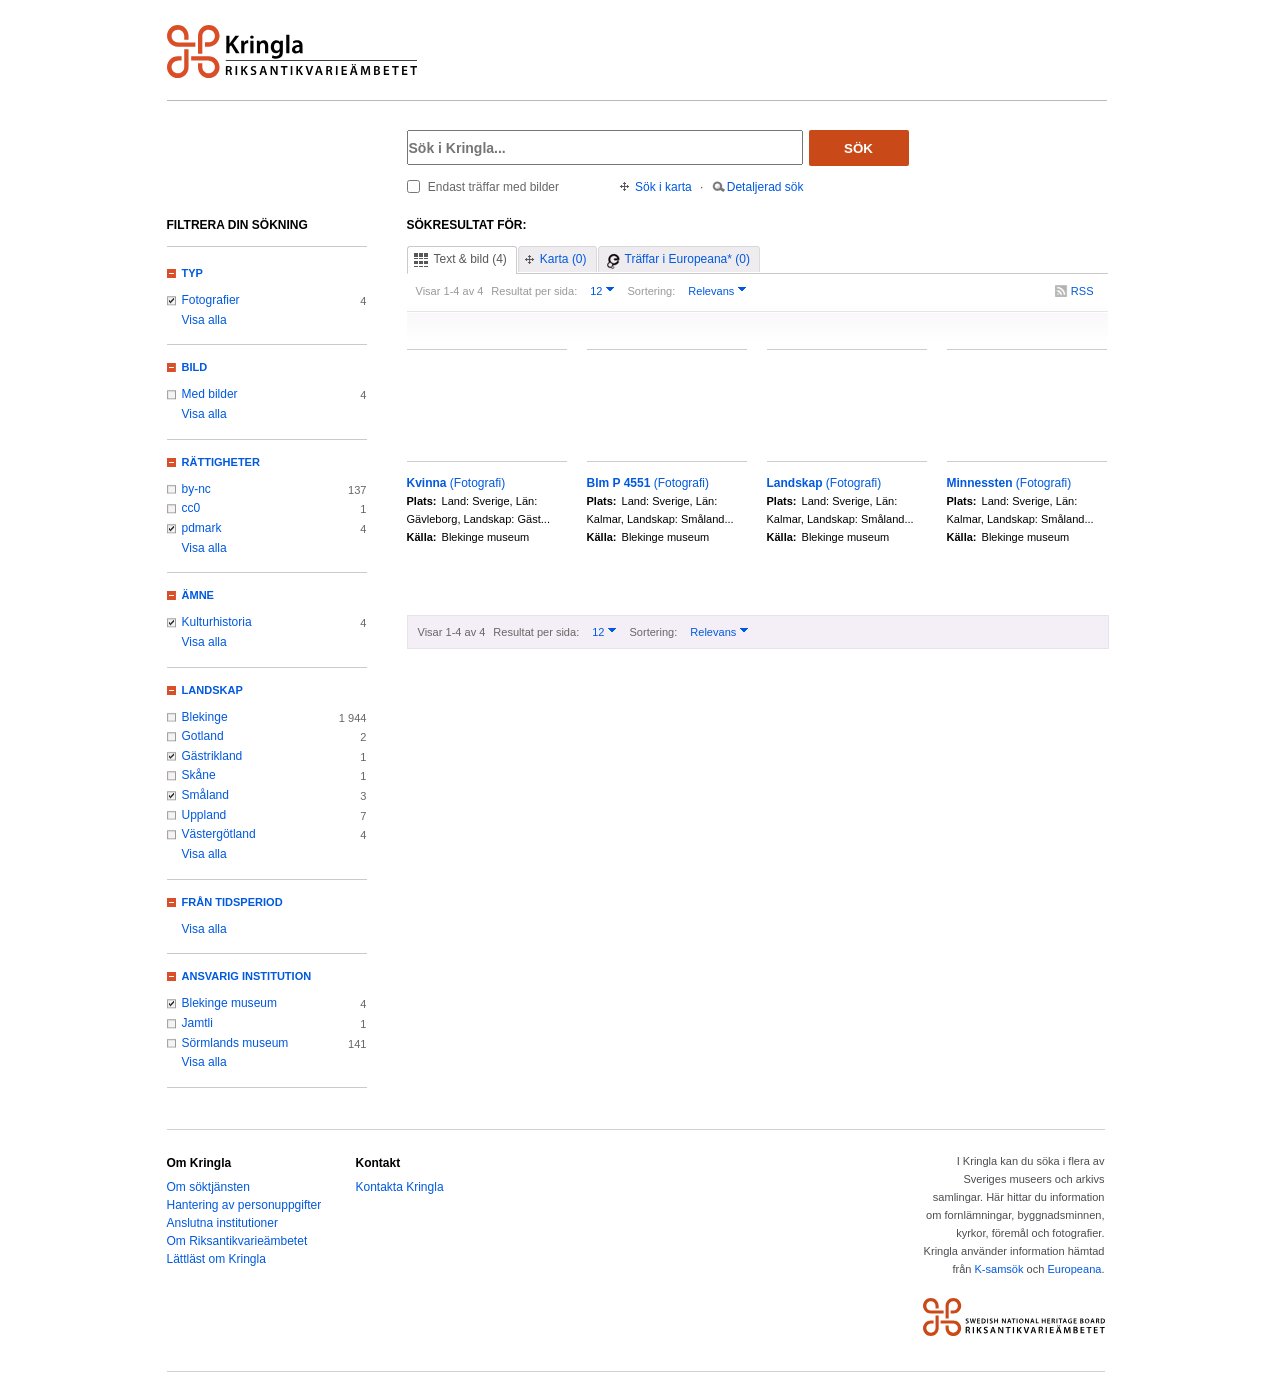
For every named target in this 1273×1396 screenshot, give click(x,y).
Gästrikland (212, 756)
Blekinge (205, 717)
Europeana (1074, 1269)
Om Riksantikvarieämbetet (237, 1241)
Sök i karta (663, 187)
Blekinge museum (230, 1003)
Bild (195, 367)
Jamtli (197, 1023)
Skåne (199, 775)
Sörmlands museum (235, 1043)
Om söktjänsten (208, 1187)
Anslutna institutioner (222, 1223)
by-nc (196, 489)
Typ (192, 273)
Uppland (204, 815)
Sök (858, 148)
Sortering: (651, 291)
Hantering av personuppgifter (244, 1205)
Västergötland (219, 834)
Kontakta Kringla (400, 1187)
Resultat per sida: (534, 291)
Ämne (198, 595)
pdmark (202, 528)
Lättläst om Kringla (216, 1259)
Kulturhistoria (217, 622)
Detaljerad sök (765, 187)
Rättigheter (221, 462)
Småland (205, 795)
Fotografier (211, 300)
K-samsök (998, 1269)
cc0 (191, 508)
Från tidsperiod (232, 902)
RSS (1082, 291)
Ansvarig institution (247, 976)
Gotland (203, 736)
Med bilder (210, 394)
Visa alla (204, 320)
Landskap (212, 690)
